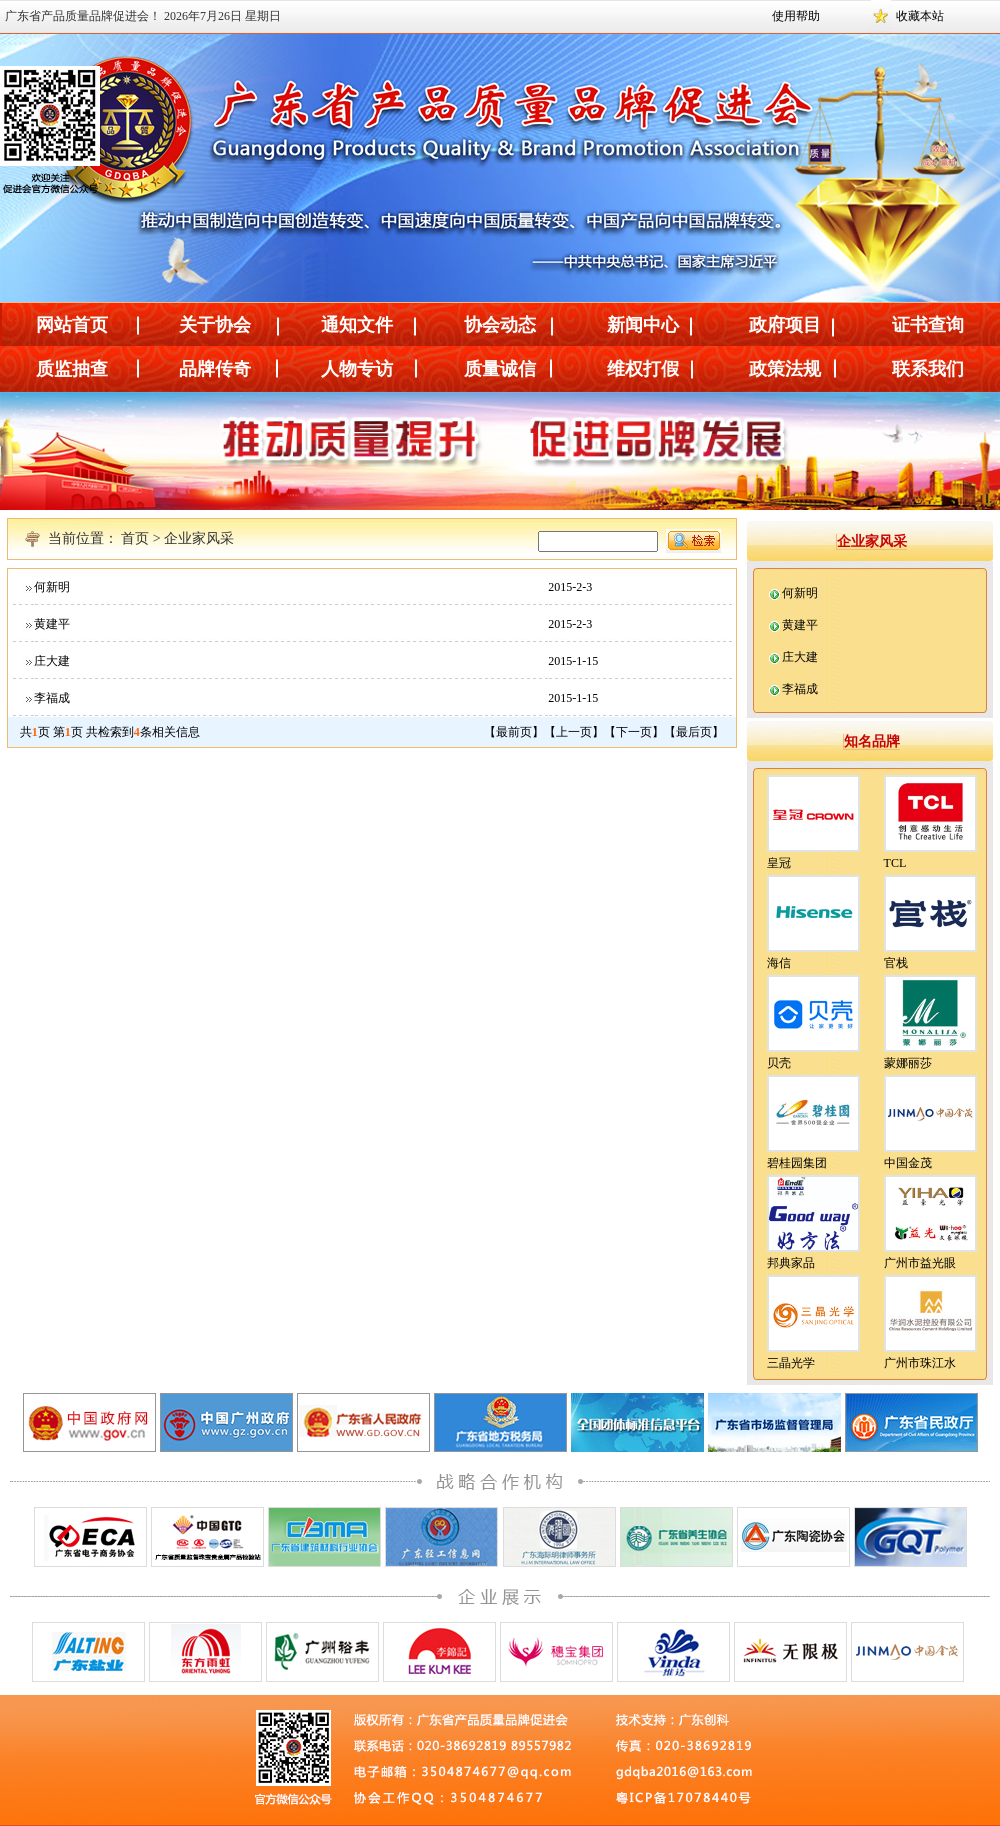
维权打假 (643, 369)
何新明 (52, 587)
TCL (895, 863)
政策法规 (785, 369)
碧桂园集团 (797, 1163)
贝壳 (779, 1063)
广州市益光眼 (920, 1263)
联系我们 (928, 369)
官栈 (896, 963)
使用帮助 (796, 16)
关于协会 (215, 325)
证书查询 (928, 325)
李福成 (52, 698)
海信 (779, 963)
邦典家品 (791, 1263)
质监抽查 (72, 369)
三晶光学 (791, 1363)
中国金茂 (908, 1163)
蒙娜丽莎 (908, 1063)
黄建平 (52, 624)
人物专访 (357, 369)
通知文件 (357, 325)
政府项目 (785, 325)
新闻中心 (643, 325)
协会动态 (500, 325)
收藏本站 (920, 16)
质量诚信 (500, 369)
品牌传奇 (215, 369)
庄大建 (52, 661)
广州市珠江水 (920, 1363)
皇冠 (779, 863)
